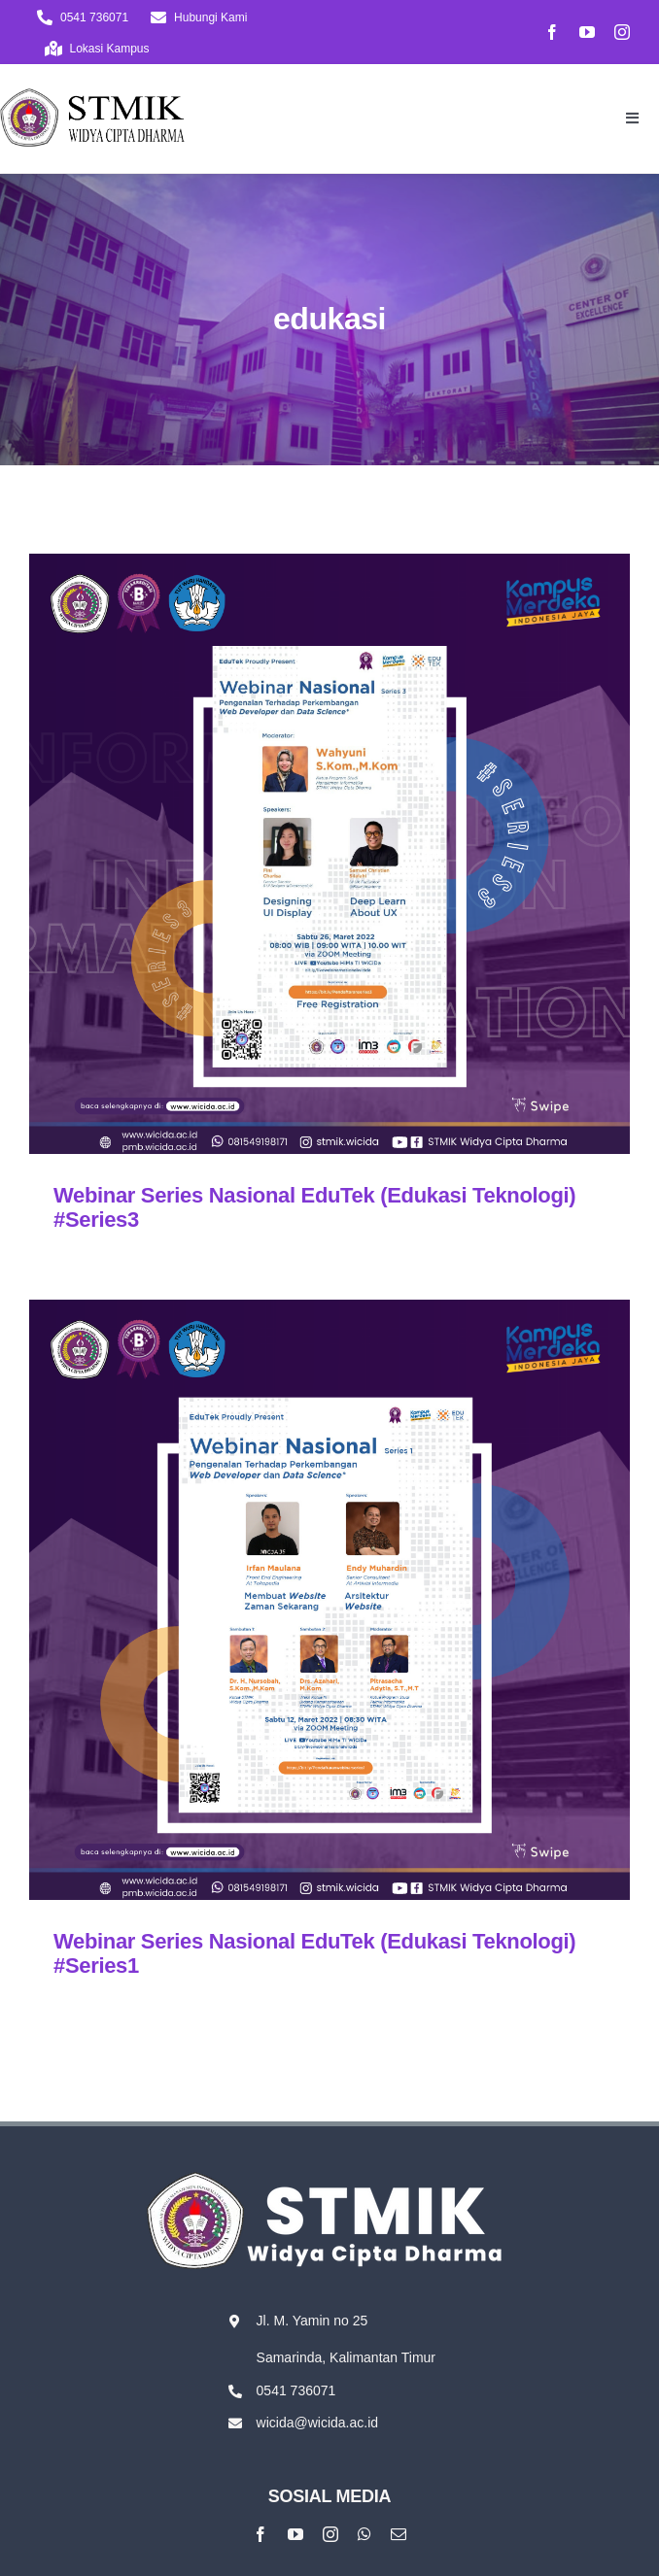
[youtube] (587, 32)
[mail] (398, 2534)
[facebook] (552, 32)
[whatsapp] (364, 2534)
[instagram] (622, 32)
